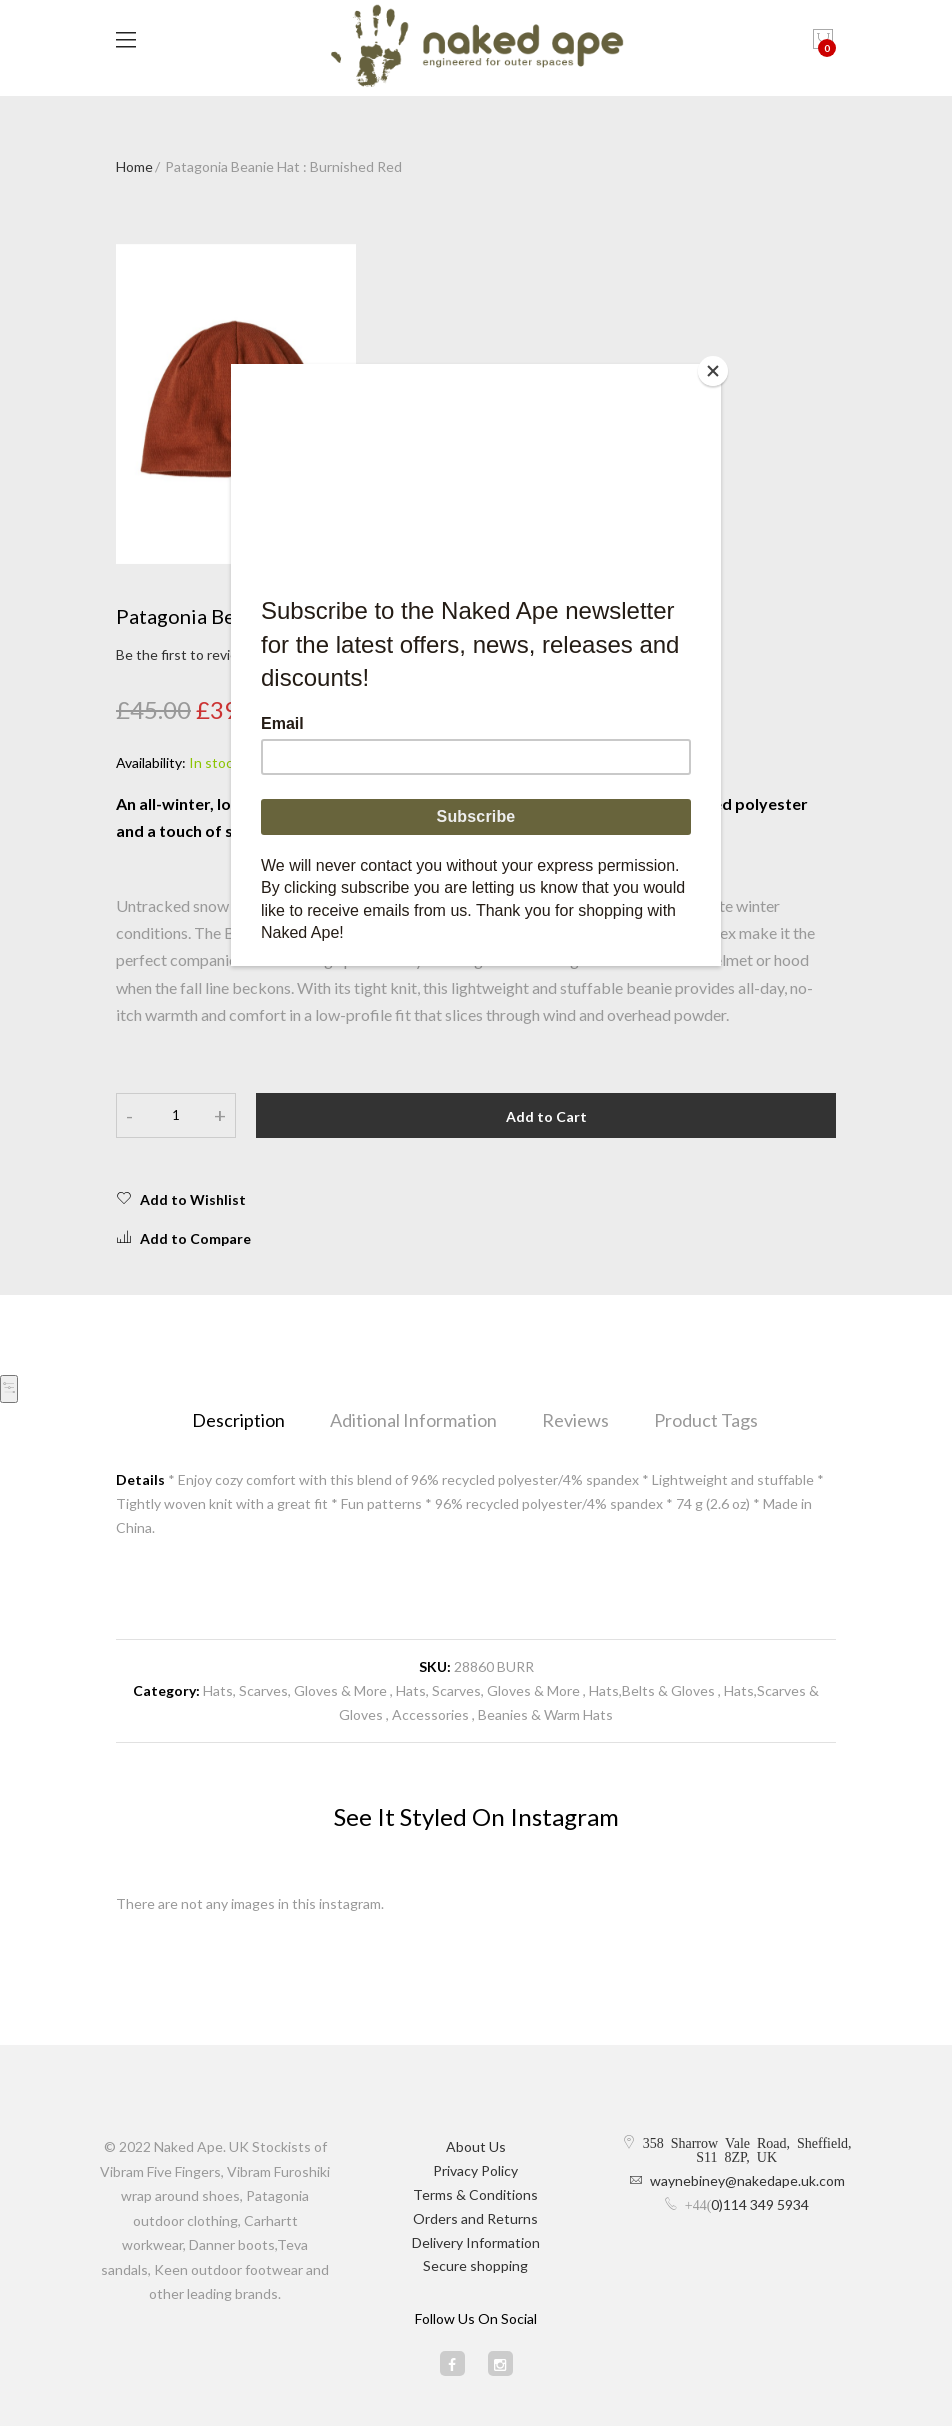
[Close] (716, 369)
